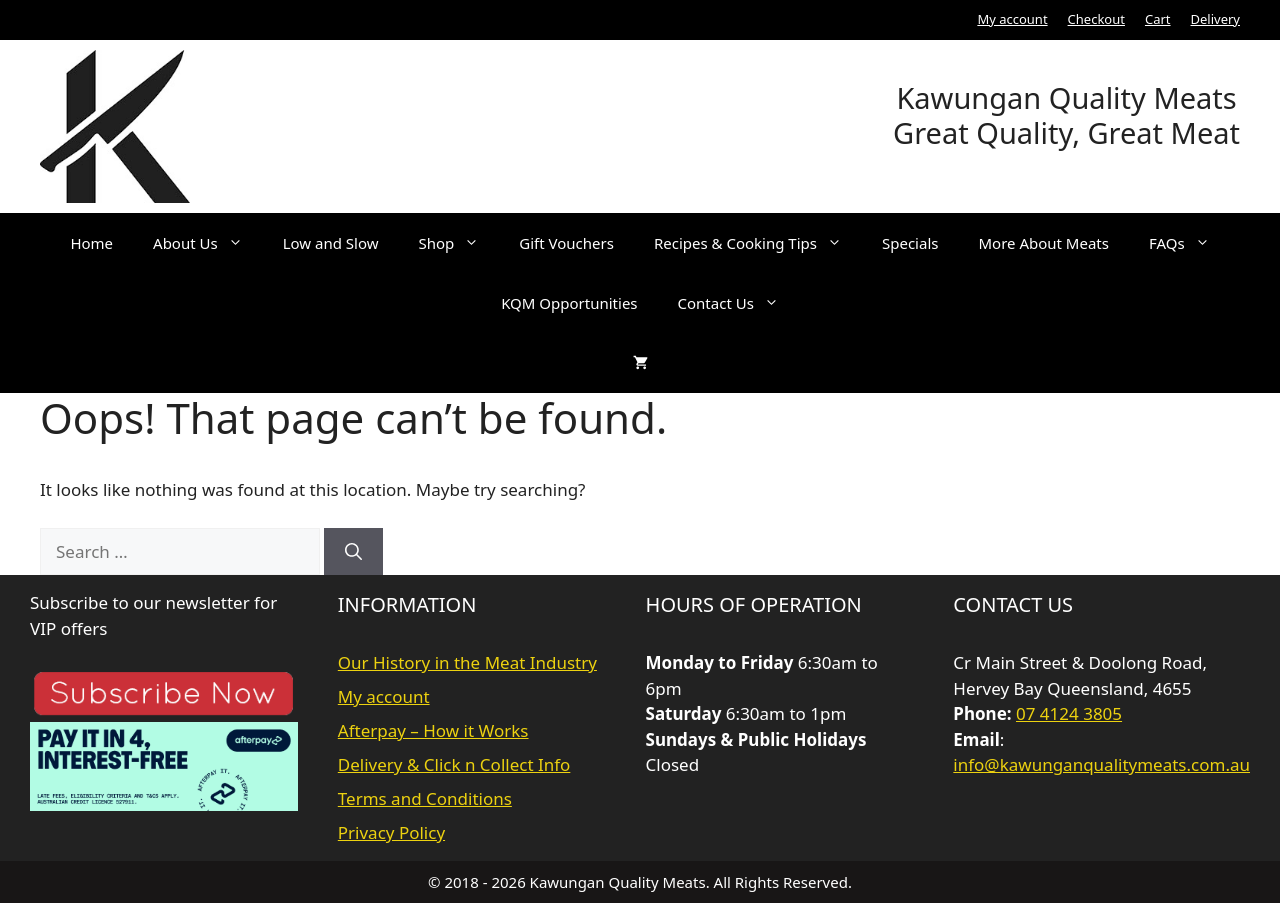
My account (1012, 19)
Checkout (1096, 19)
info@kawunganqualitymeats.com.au (1101, 764)
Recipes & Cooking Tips (758, 243)
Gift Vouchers (566, 243)
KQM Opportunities (569, 303)
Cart (1158, 19)
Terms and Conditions (425, 798)
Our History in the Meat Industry (467, 662)
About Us (208, 243)
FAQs (1189, 243)
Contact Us (738, 303)
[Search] (353, 552)
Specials (910, 243)
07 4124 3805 (1069, 713)
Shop (459, 243)
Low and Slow (331, 243)
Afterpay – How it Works (433, 730)
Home (91, 243)
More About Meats (1043, 243)
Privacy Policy (391, 832)
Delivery (1215, 19)
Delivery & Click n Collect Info (454, 764)
